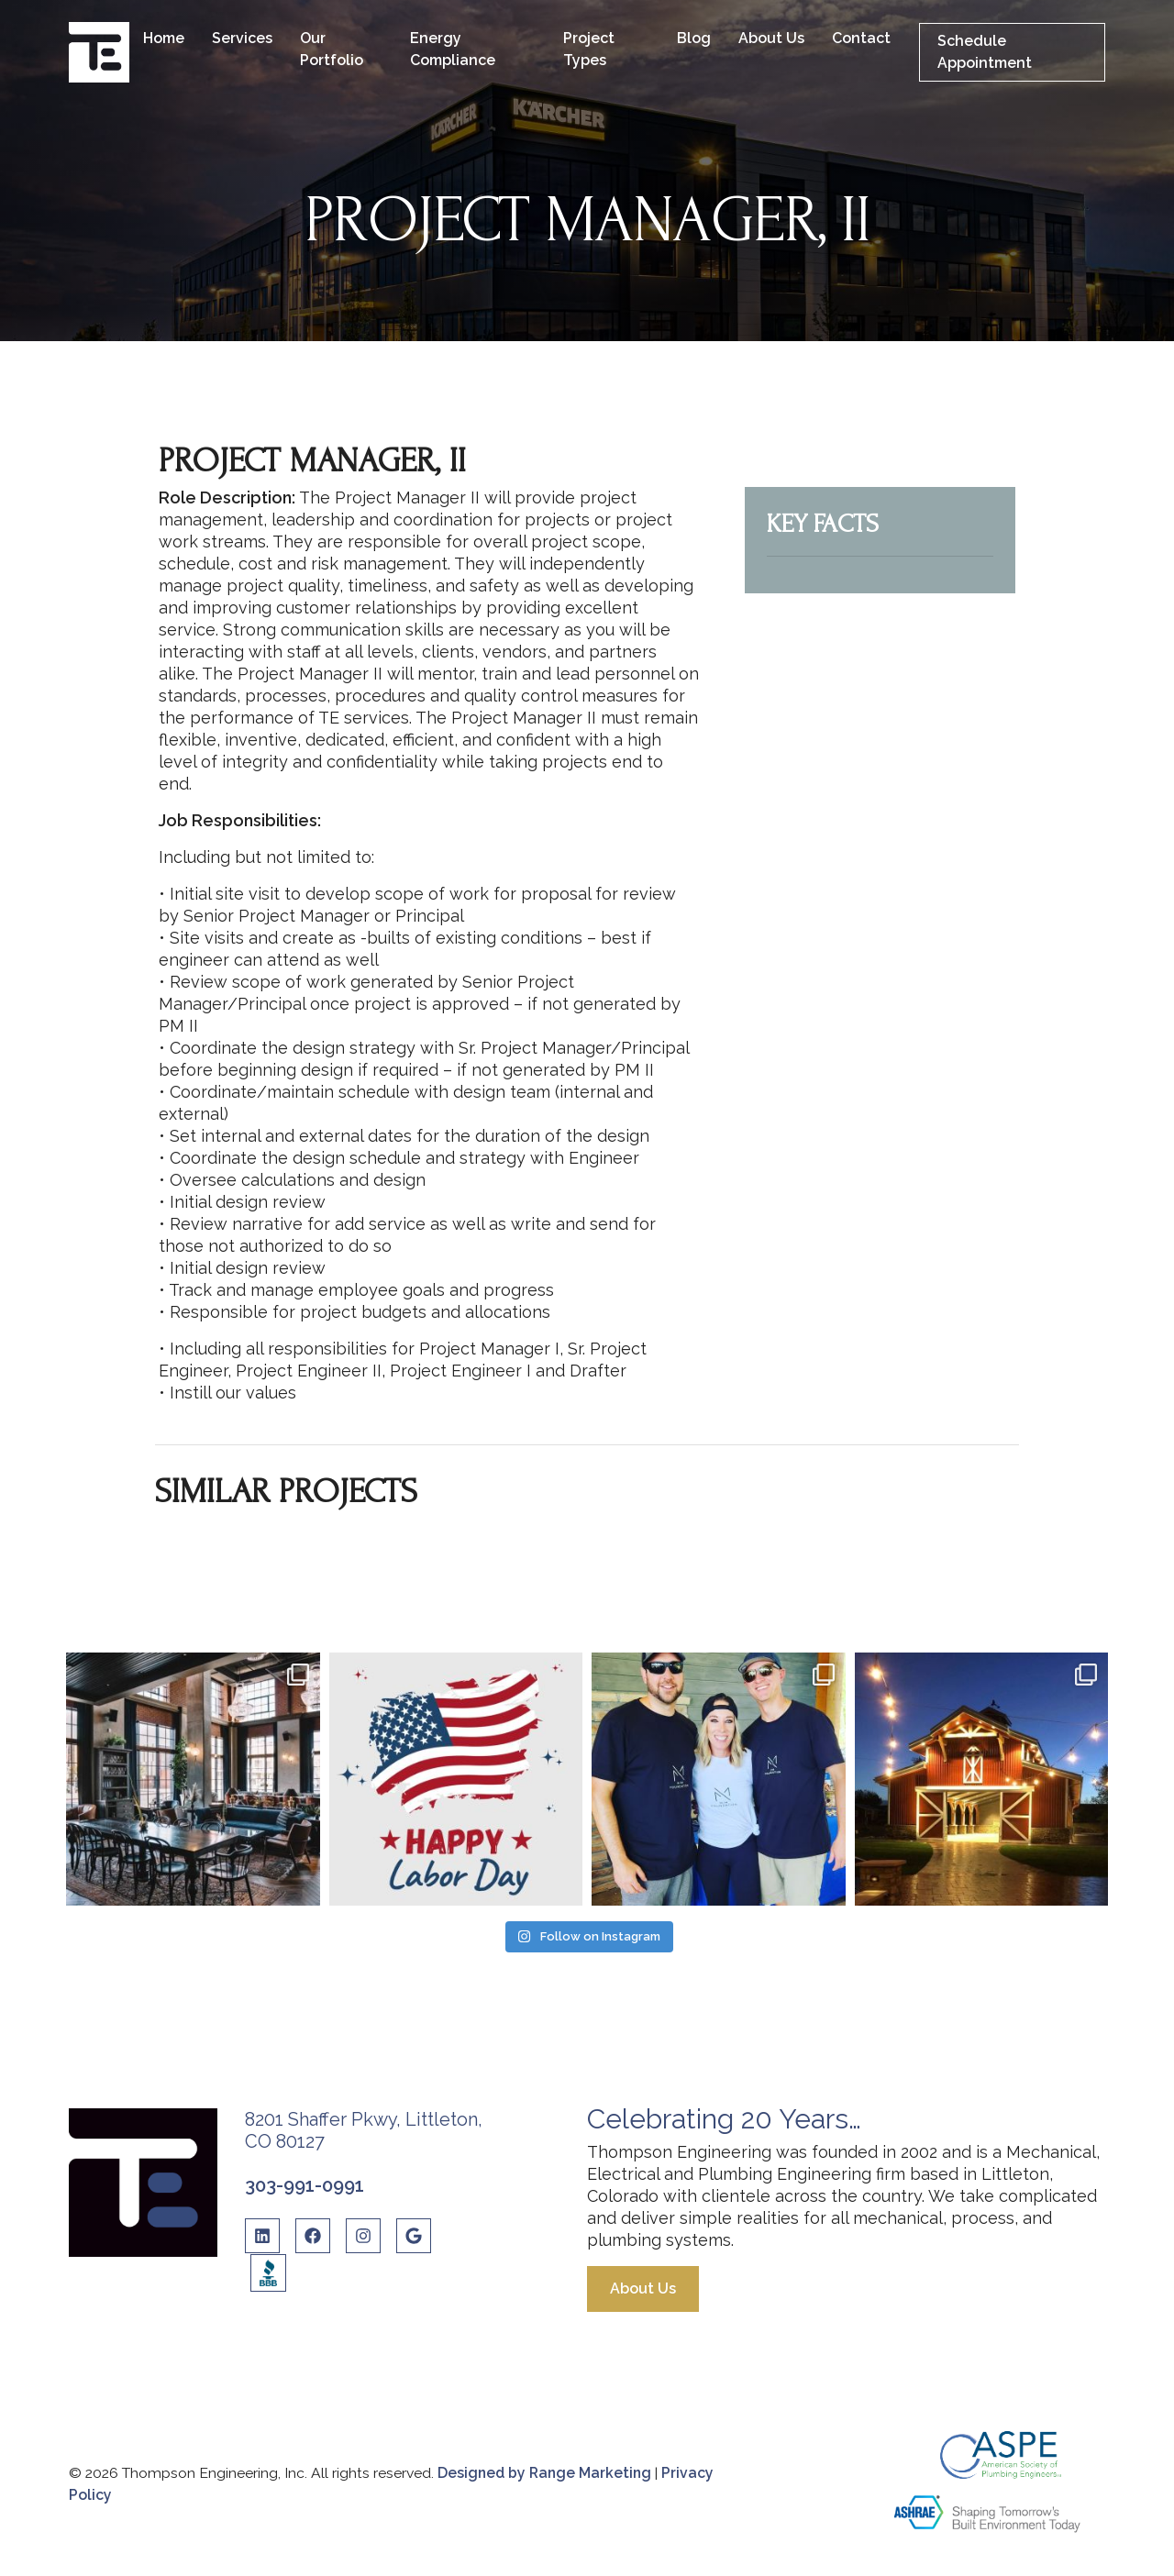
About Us (771, 38)
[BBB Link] (268, 2273)
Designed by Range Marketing (546, 2473)
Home (163, 38)
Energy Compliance (452, 49)
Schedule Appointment (984, 52)
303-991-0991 (304, 2185)
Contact (861, 38)
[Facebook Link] (312, 2242)
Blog (694, 38)
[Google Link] (413, 2242)
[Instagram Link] (363, 2242)
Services (242, 38)
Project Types (589, 49)
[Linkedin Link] (262, 2242)
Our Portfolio (331, 49)
